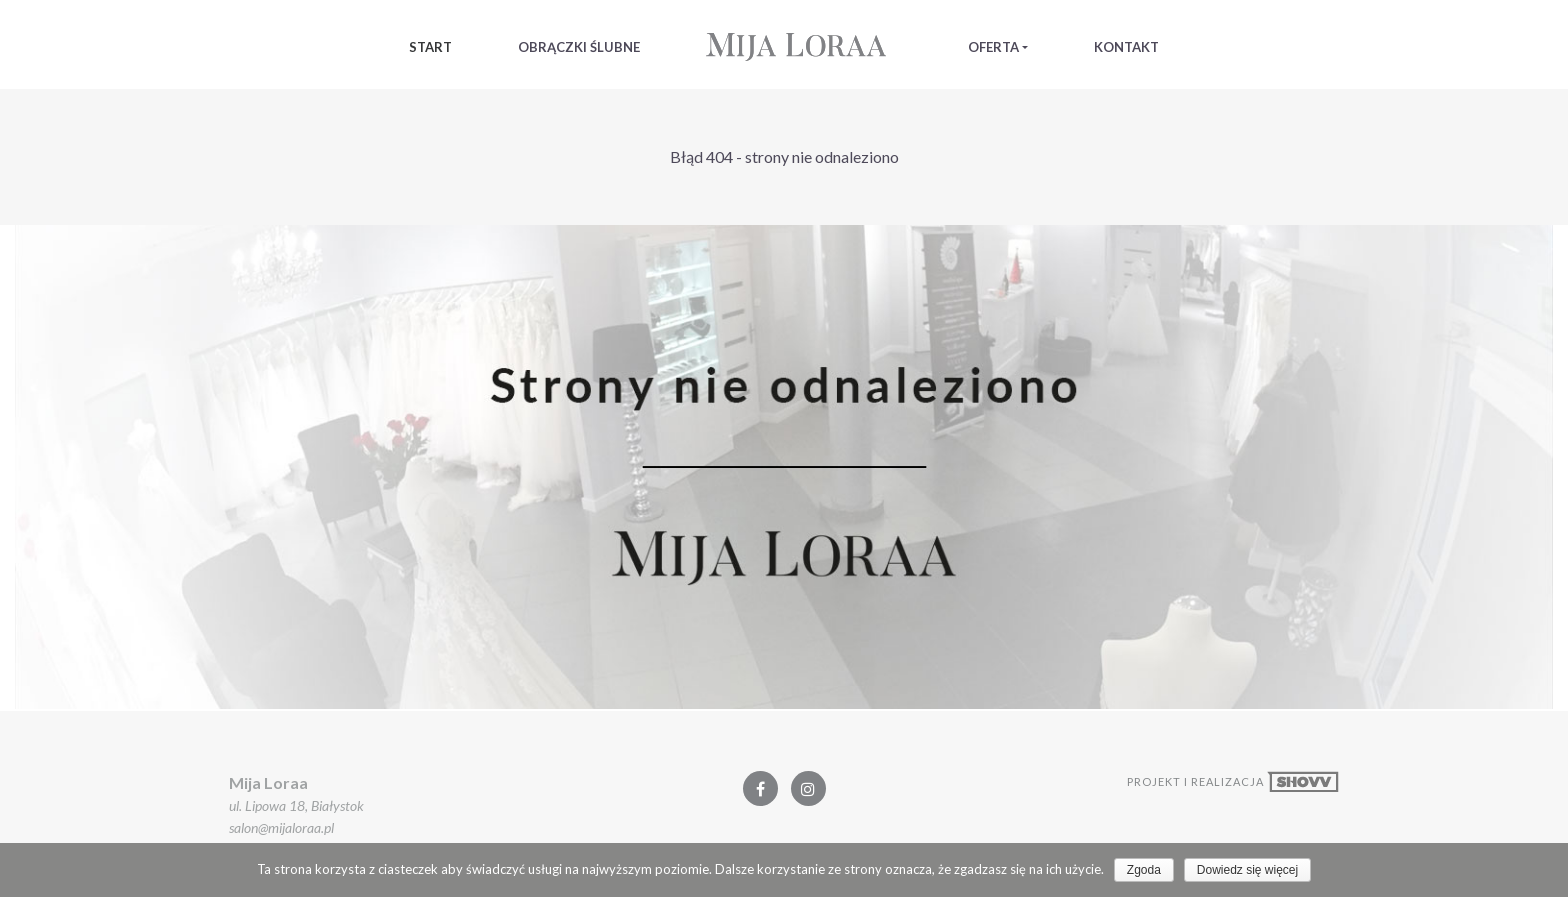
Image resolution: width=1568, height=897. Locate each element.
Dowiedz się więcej (1247, 870)
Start (430, 47)
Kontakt (1126, 47)
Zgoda (1144, 870)
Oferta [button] (993, 47)
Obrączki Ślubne (579, 47)
